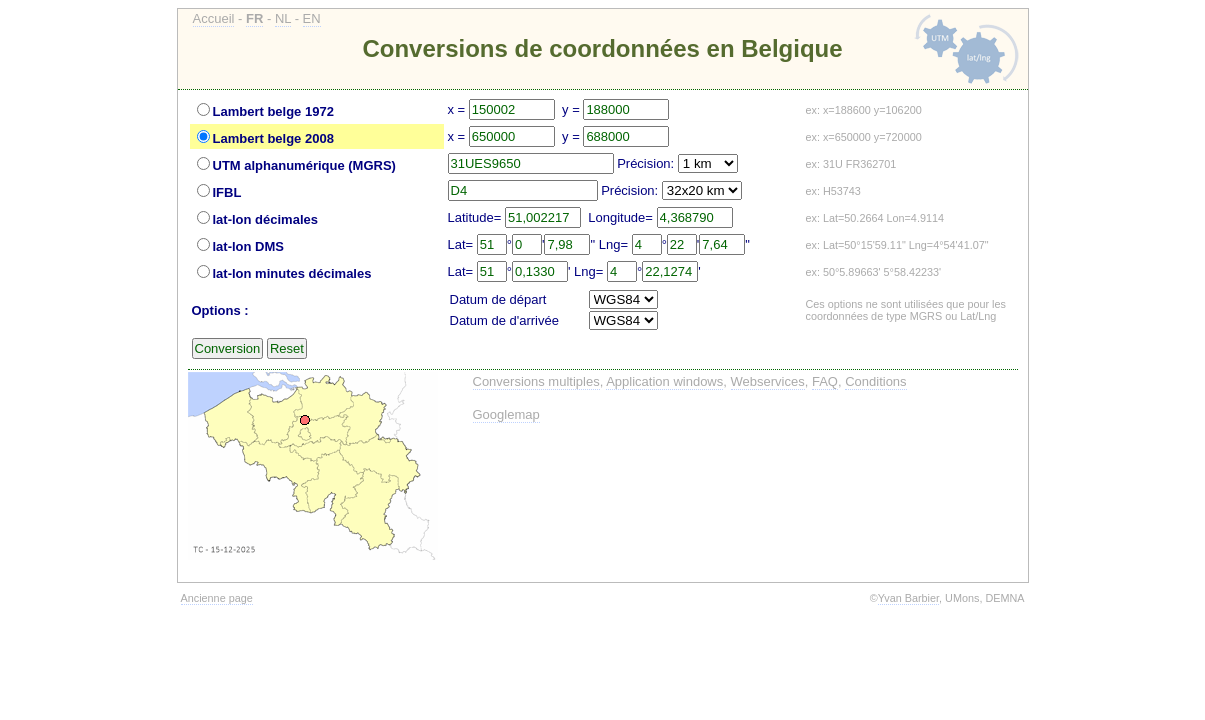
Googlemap (506, 414)
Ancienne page (217, 598)
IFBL (227, 192)
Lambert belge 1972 (273, 111)
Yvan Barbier (908, 598)
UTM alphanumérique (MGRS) (304, 165)
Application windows (664, 381)
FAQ (825, 381)
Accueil (214, 18)
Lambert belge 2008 (273, 138)
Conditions (875, 381)
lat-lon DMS (249, 246)
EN (312, 18)
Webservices (768, 381)
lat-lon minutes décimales (292, 273)
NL (283, 18)
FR (254, 18)
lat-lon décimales (265, 219)
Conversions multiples (536, 381)
